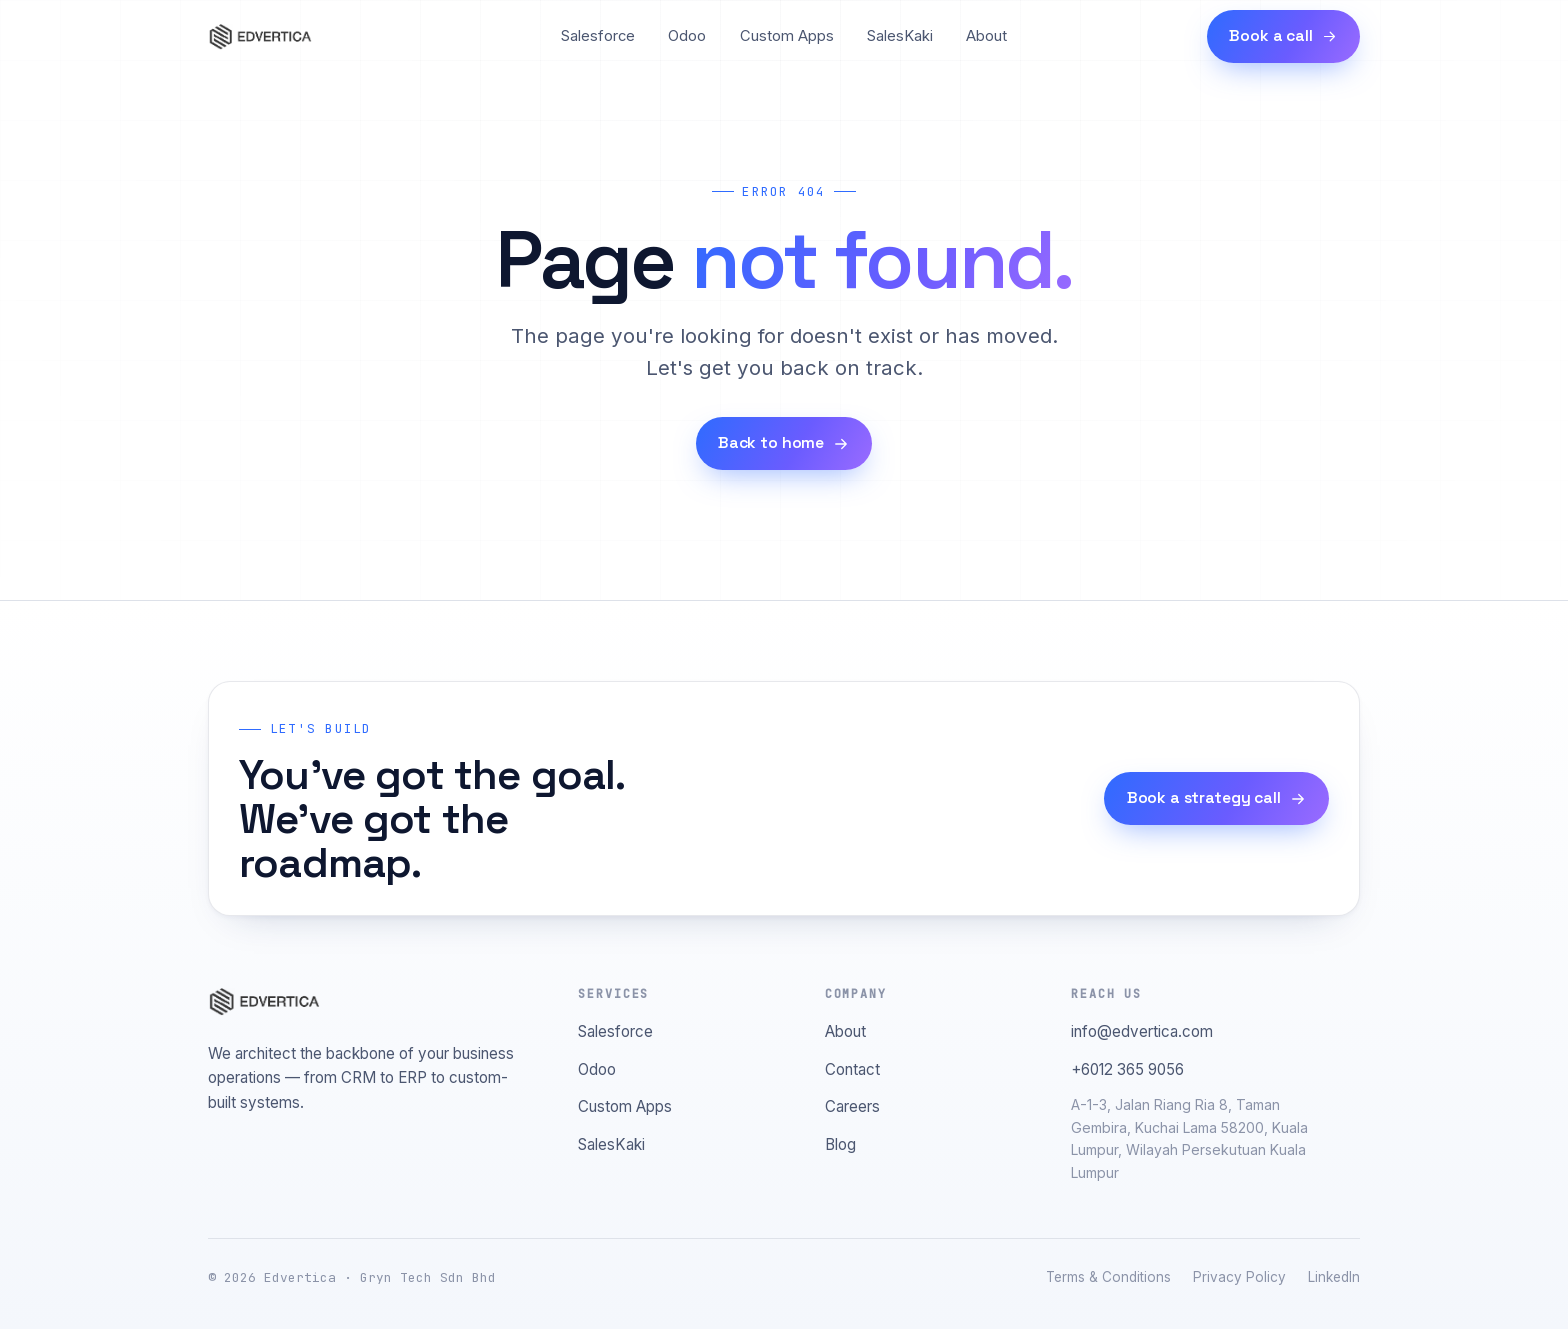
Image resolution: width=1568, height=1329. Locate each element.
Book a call (1283, 36)
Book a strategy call (1217, 798)
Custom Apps (787, 36)
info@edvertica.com (1142, 1031)
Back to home (784, 443)
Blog (840, 1144)
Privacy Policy (1239, 1277)
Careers (852, 1106)
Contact (852, 1069)
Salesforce (598, 36)
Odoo (687, 36)
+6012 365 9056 (1127, 1069)
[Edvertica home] (260, 37)
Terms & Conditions (1108, 1277)
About (986, 36)
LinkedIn (1334, 1277)
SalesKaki (900, 36)
